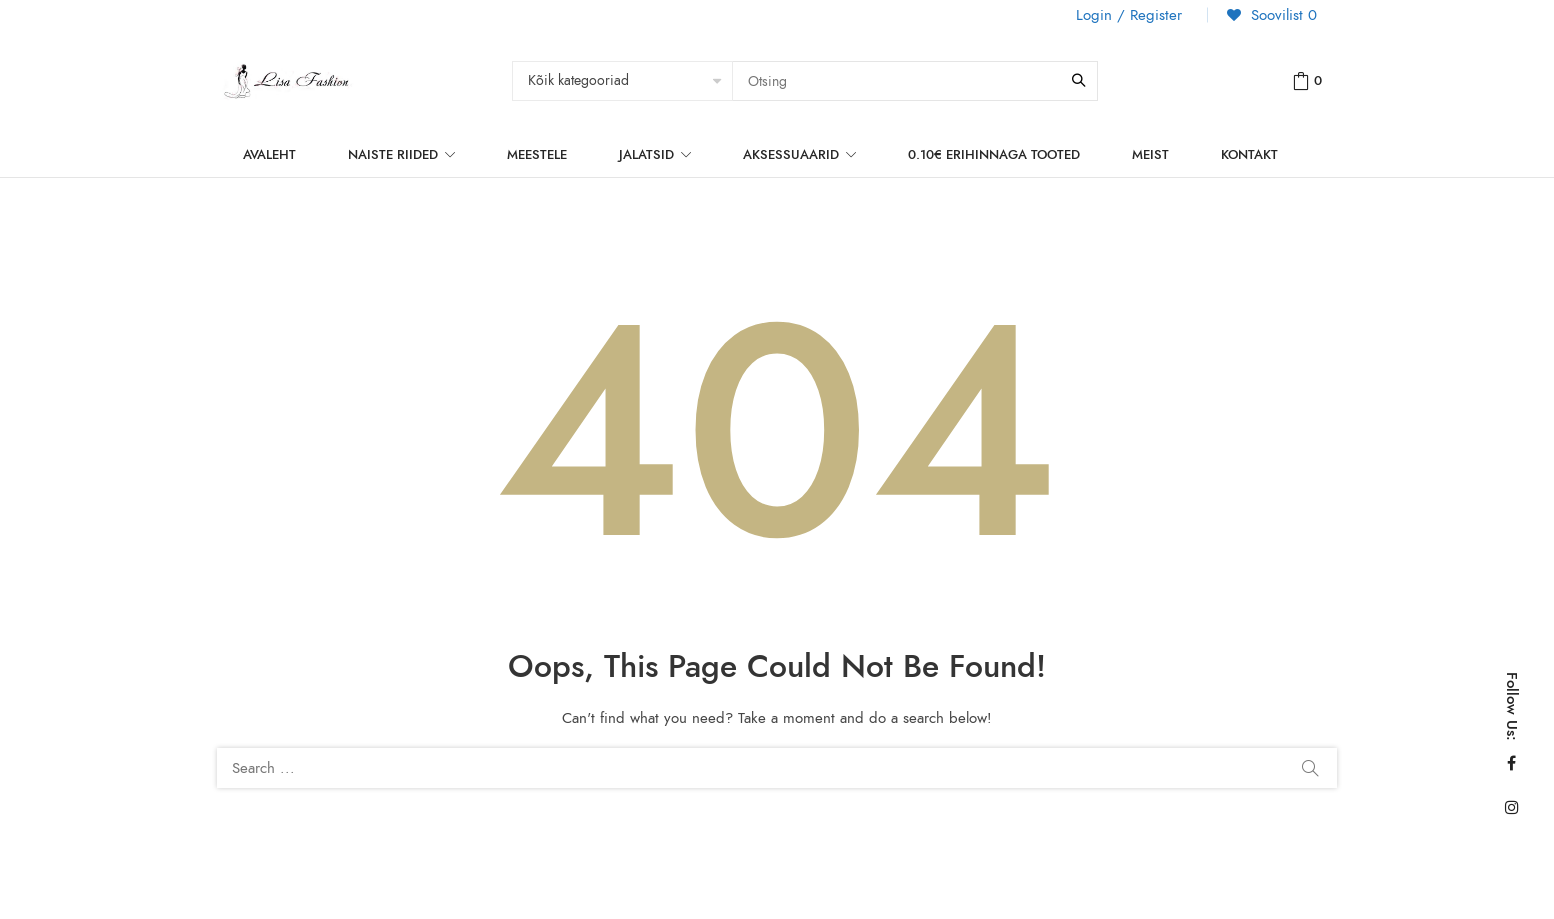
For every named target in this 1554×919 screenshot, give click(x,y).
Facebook (1511, 763)
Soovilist (1281, 15)
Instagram (1512, 807)
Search (1310, 768)
